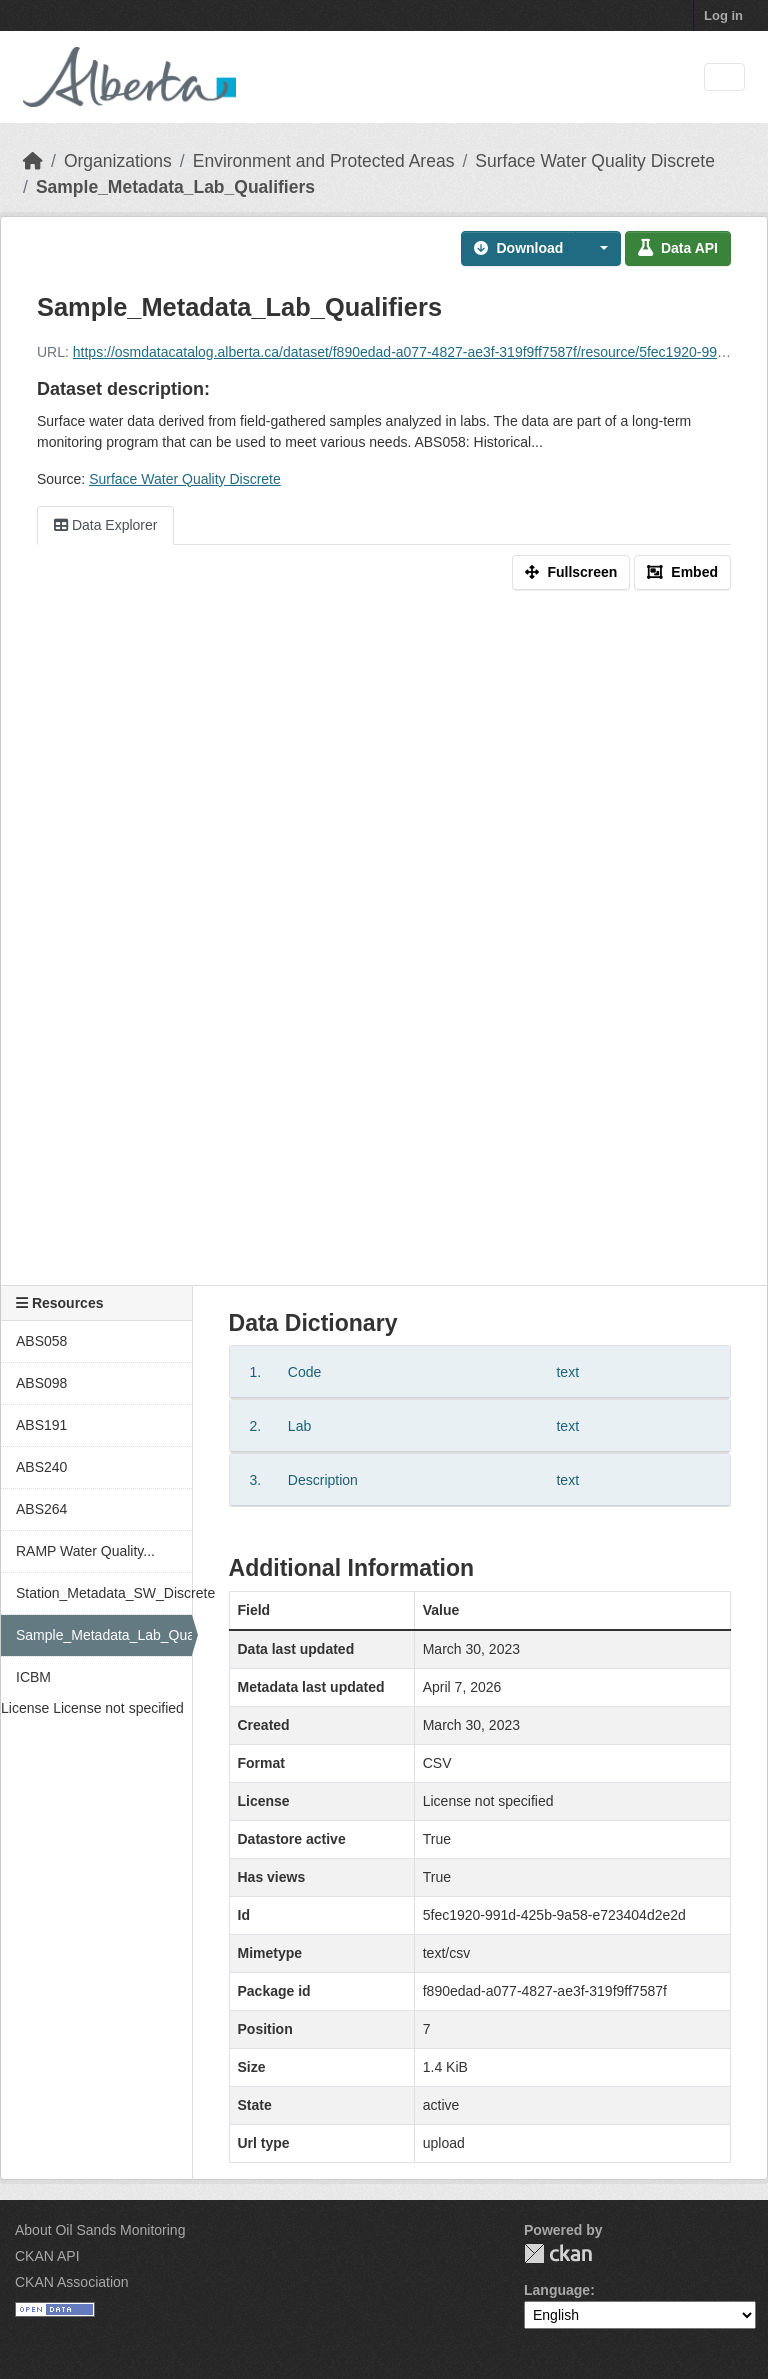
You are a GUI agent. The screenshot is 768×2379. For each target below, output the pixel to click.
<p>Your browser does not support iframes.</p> (384, 954)
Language (557, 2290)
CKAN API (47, 2256)
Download (518, 248)
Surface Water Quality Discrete (595, 161)
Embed (682, 572)
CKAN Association (72, 2282)
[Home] (33, 161)
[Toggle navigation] (724, 77)
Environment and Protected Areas (324, 161)
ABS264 (41, 1509)
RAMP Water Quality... (85, 1551)
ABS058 (41, 1341)
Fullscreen (571, 572)
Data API (678, 248)
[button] (598, 248)
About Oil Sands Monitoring (100, 2230)
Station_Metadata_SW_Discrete (104, 1593)
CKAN (558, 2253)
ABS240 (41, 1467)
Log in (723, 15)
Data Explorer (105, 525)
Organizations (118, 161)
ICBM (33, 1677)
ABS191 (41, 1425)
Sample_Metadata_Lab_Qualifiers (175, 187)
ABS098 (41, 1383)
